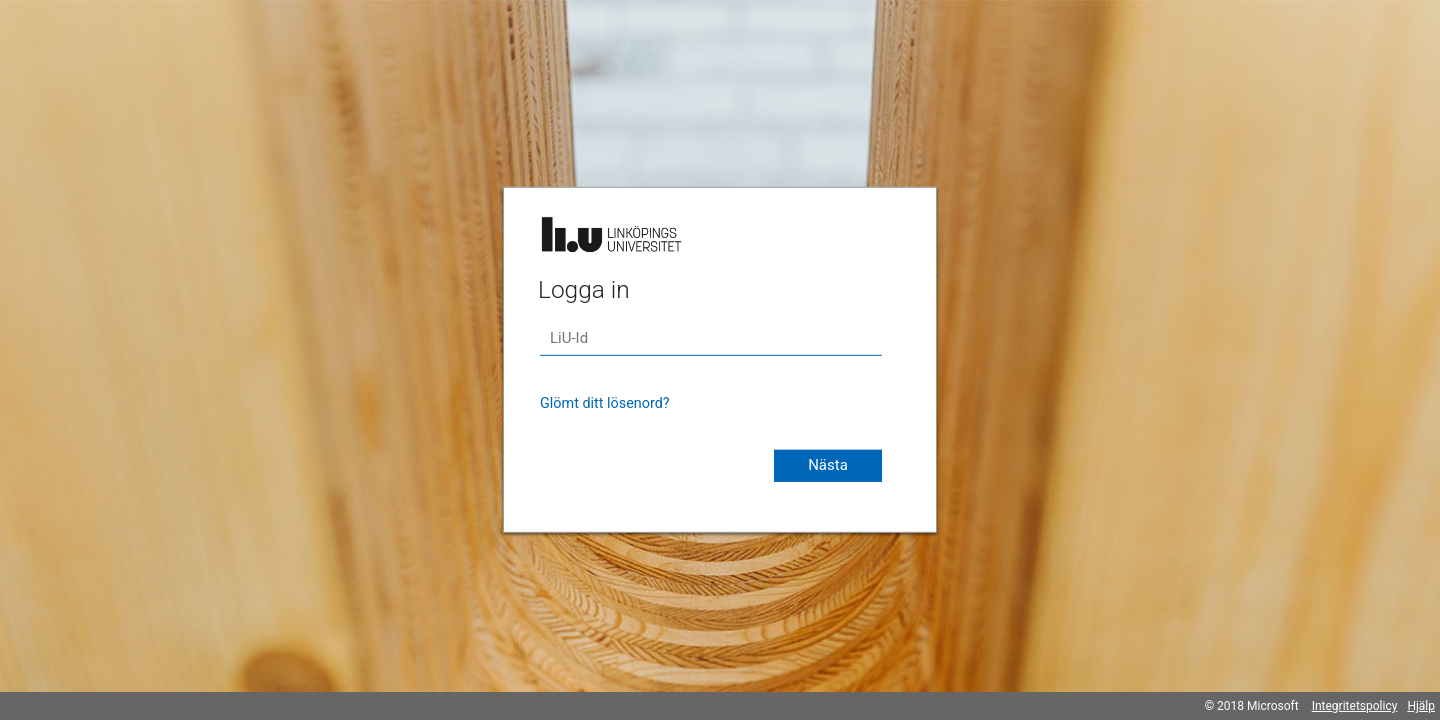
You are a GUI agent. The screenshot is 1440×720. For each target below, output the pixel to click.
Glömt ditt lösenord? (605, 403)
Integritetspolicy (1355, 706)
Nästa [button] (828, 465)
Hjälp (1421, 706)
